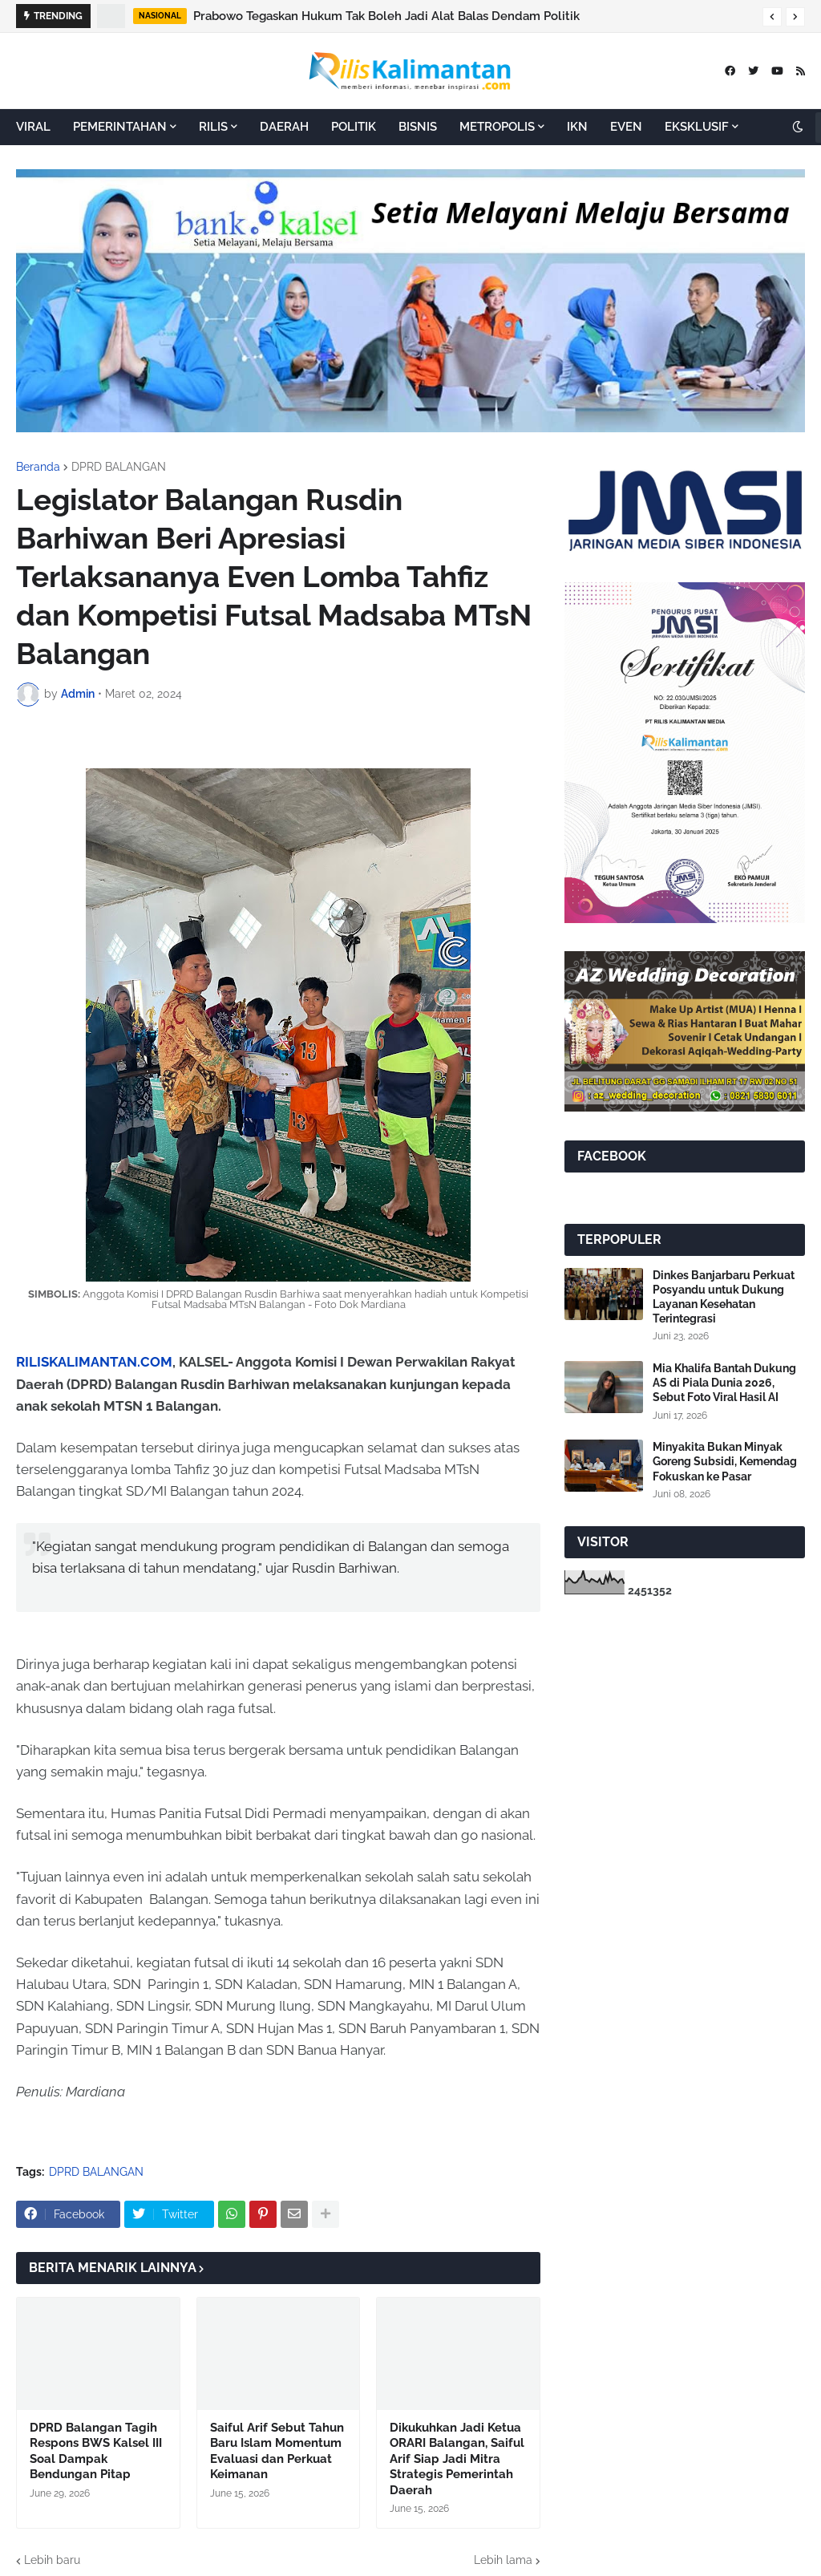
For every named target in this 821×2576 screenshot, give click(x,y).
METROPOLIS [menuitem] (497, 126)
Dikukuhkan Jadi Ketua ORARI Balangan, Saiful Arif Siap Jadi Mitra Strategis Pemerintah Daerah (457, 2458)
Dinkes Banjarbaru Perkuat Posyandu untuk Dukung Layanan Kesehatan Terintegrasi (724, 1297)
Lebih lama (503, 2560)
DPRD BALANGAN (118, 466)
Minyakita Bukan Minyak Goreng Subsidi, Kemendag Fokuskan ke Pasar (725, 1461)
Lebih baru (52, 2560)
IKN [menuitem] (577, 126)
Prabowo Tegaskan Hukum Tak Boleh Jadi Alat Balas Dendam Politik (386, 16)
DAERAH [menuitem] (284, 126)
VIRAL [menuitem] (33, 126)
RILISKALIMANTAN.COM (94, 1362)
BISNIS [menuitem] (417, 126)
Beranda (38, 466)
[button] (772, 16)
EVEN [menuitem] (626, 126)
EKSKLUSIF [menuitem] (697, 126)
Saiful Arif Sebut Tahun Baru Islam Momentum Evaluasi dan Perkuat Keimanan (277, 2451)
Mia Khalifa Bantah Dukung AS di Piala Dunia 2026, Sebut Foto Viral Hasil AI (724, 1382)
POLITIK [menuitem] (353, 126)
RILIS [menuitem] (213, 126)
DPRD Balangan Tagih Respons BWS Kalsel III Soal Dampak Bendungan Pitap (96, 2451)
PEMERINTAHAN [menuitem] (120, 126)
